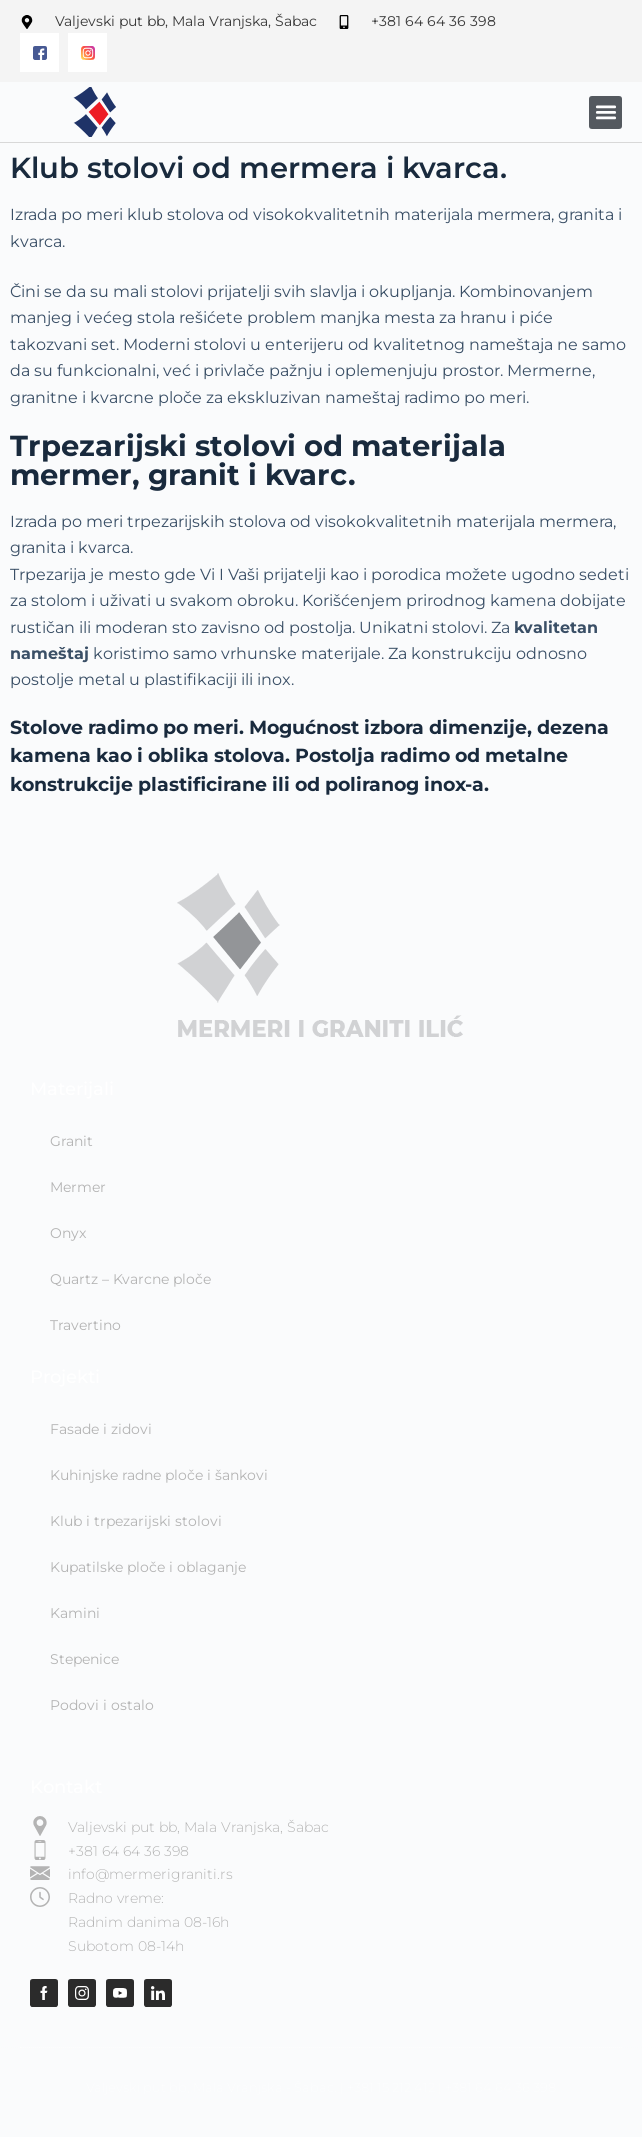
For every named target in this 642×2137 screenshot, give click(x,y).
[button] (605, 112)
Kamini (75, 1613)
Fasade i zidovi (101, 1429)
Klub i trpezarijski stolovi (136, 1521)
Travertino (85, 1325)
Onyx (68, 1233)
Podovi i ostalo (102, 1705)
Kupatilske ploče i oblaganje (148, 1567)
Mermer (78, 1187)
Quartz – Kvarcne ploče (130, 1279)
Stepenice (84, 1659)
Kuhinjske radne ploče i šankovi (159, 1475)
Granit (71, 1141)
